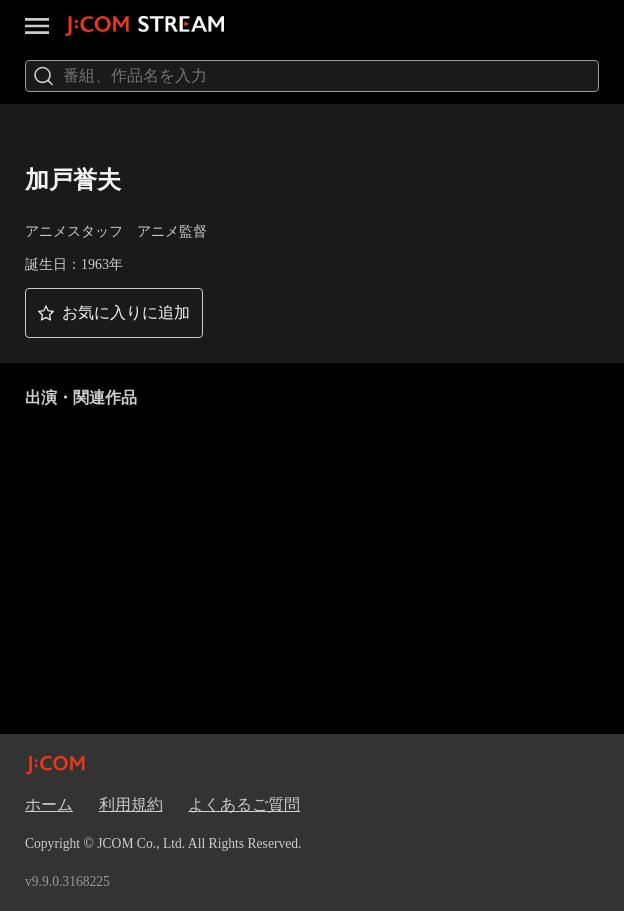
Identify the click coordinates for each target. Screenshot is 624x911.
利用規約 (131, 804)
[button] (114, 313)
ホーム (49, 804)
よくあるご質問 (244, 804)
